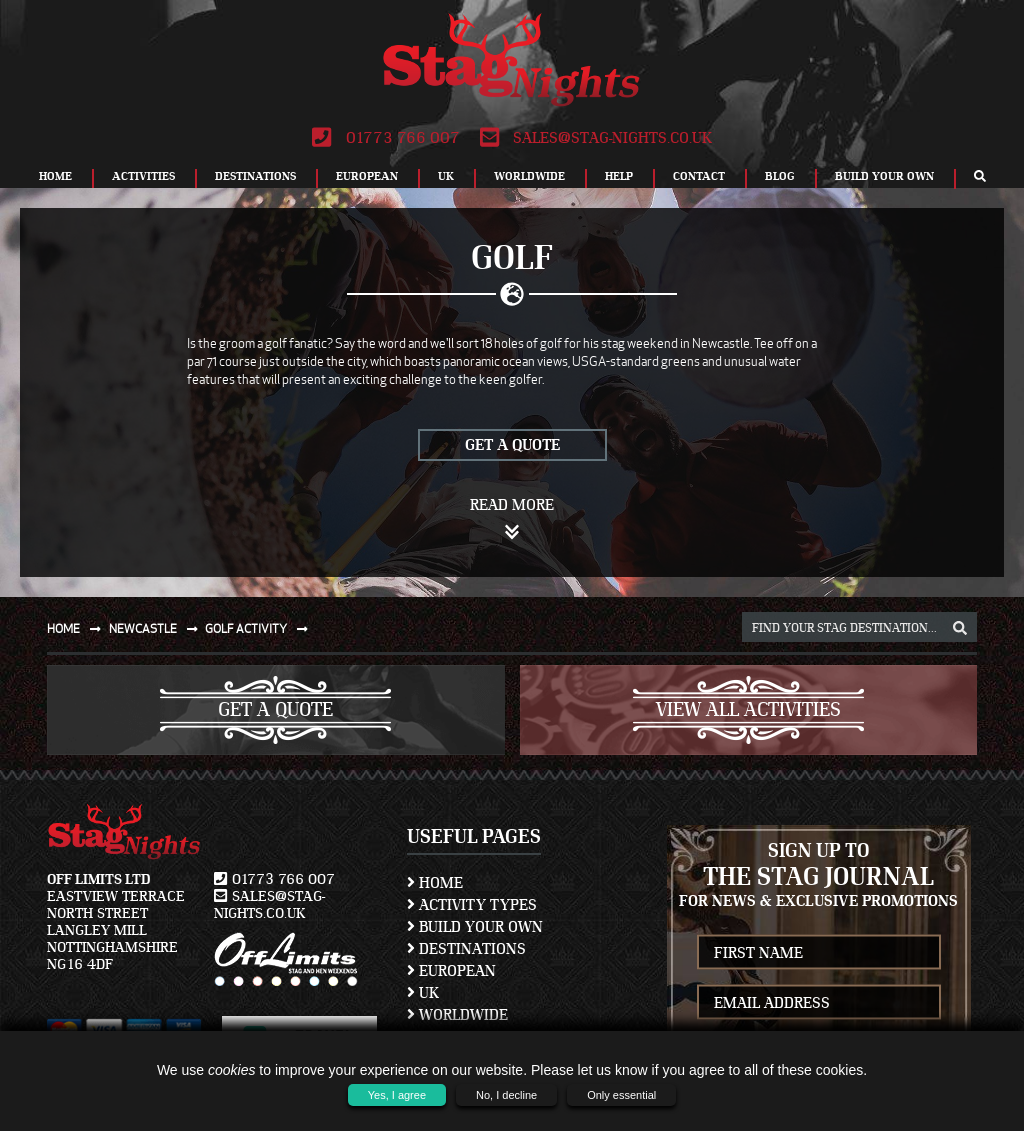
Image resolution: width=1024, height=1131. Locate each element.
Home (55, 176)
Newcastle (157, 628)
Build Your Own (884, 176)
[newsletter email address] (819, 1002)
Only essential (621, 1095)
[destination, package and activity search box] (859, 627)
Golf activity (260, 628)
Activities (143, 176)
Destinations (255, 176)
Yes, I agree (397, 1095)
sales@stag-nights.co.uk (596, 138)
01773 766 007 (385, 138)
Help (619, 176)
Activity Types (472, 905)
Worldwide (529, 176)
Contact (699, 176)
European (367, 176)
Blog (780, 176)
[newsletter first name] (819, 952)
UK (446, 176)
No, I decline (506, 1095)
